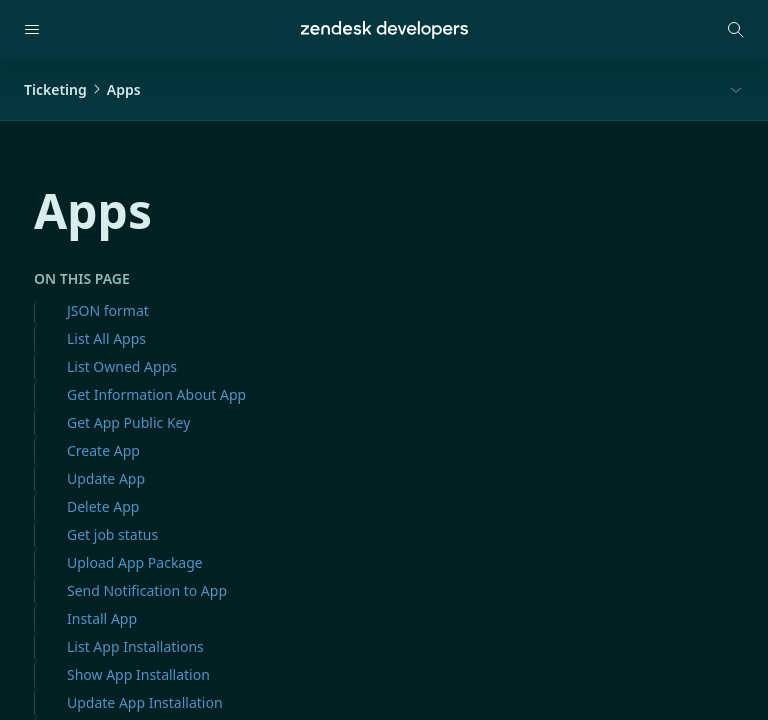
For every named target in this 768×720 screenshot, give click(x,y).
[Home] (384, 30)
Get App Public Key (128, 422)
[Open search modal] (736, 30)
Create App (103, 450)
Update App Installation (145, 702)
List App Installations (135, 646)
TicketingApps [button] (82, 89)
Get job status (112, 534)
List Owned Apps (122, 366)
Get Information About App (156, 394)
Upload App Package (135, 562)
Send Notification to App (147, 590)
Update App (106, 478)
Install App (102, 618)
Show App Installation (138, 674)
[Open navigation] (32, 30)
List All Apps (106, 338)
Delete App (103, 506)
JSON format (108, 310)
